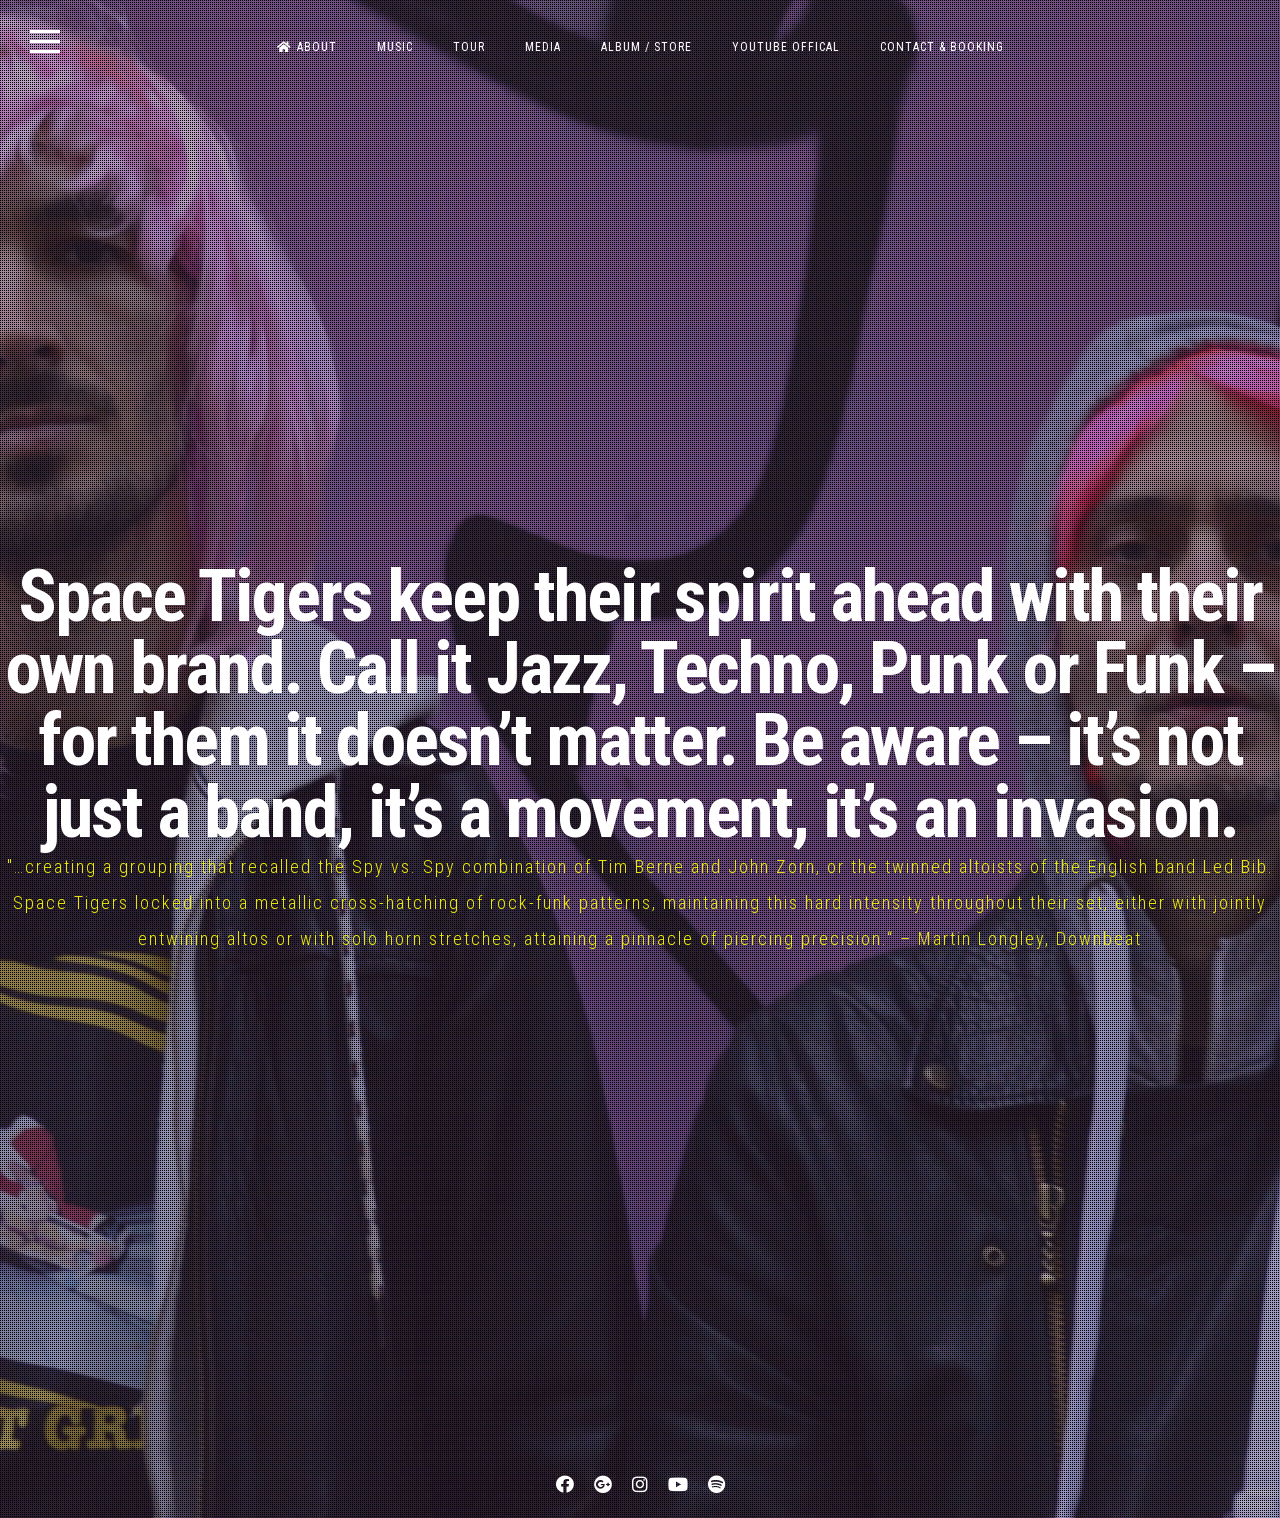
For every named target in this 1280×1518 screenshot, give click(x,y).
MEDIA (543, 47)
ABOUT (307, 47)
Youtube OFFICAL (786, 47)
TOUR (469, 47)
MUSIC (395, 47)
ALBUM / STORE (646, 47)
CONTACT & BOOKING (942, 47)
